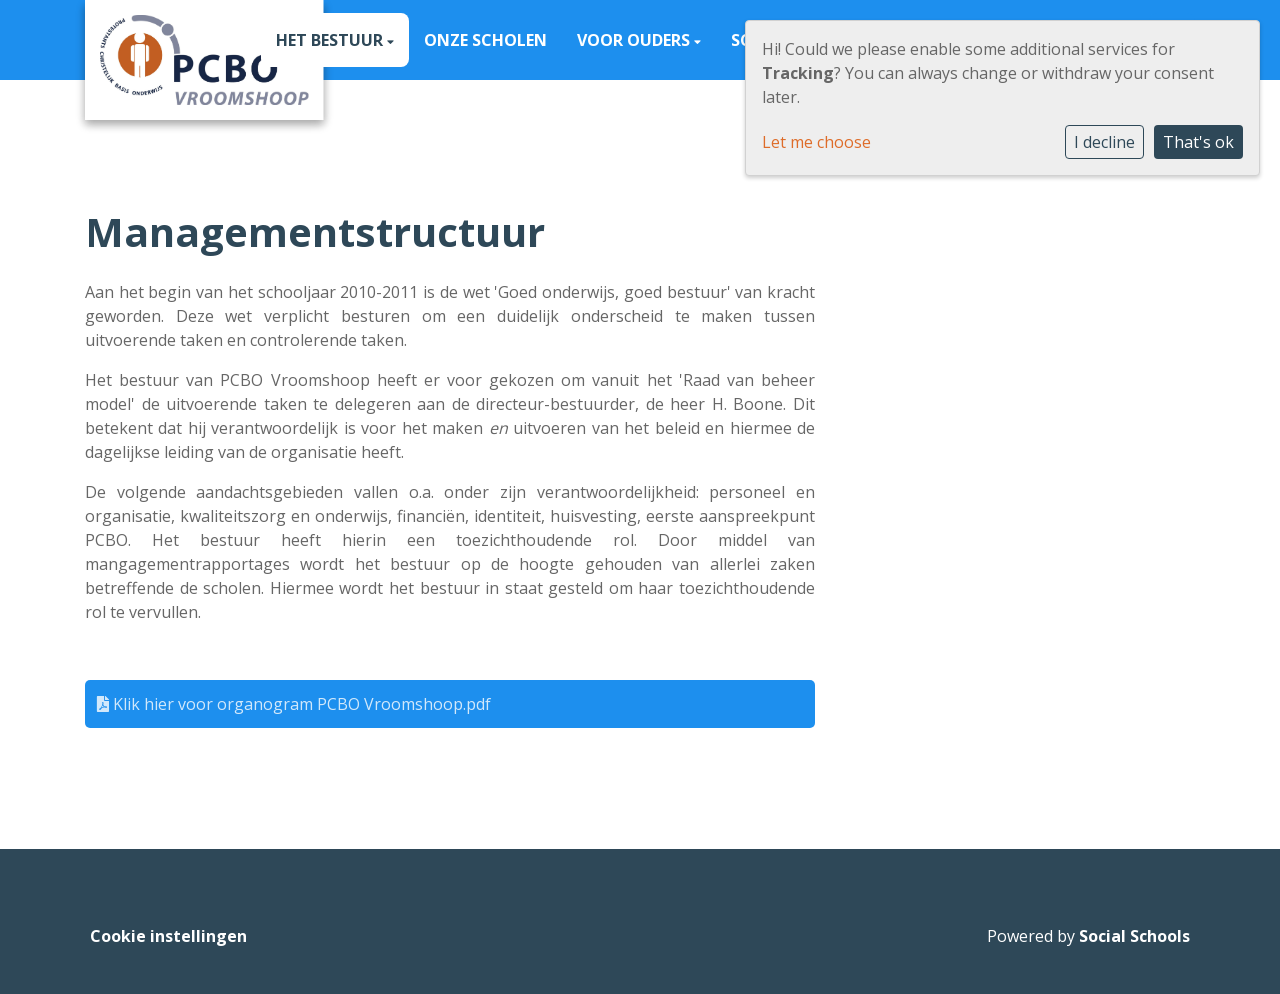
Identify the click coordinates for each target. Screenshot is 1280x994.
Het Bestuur (331, 40)
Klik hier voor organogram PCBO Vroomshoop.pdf (294, 704)
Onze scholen (485, 40)
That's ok (1198, 142)
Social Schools (1134, 936)
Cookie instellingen (168, 936)
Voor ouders (635, 40)
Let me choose (816, 142)
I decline (1104, 142)
